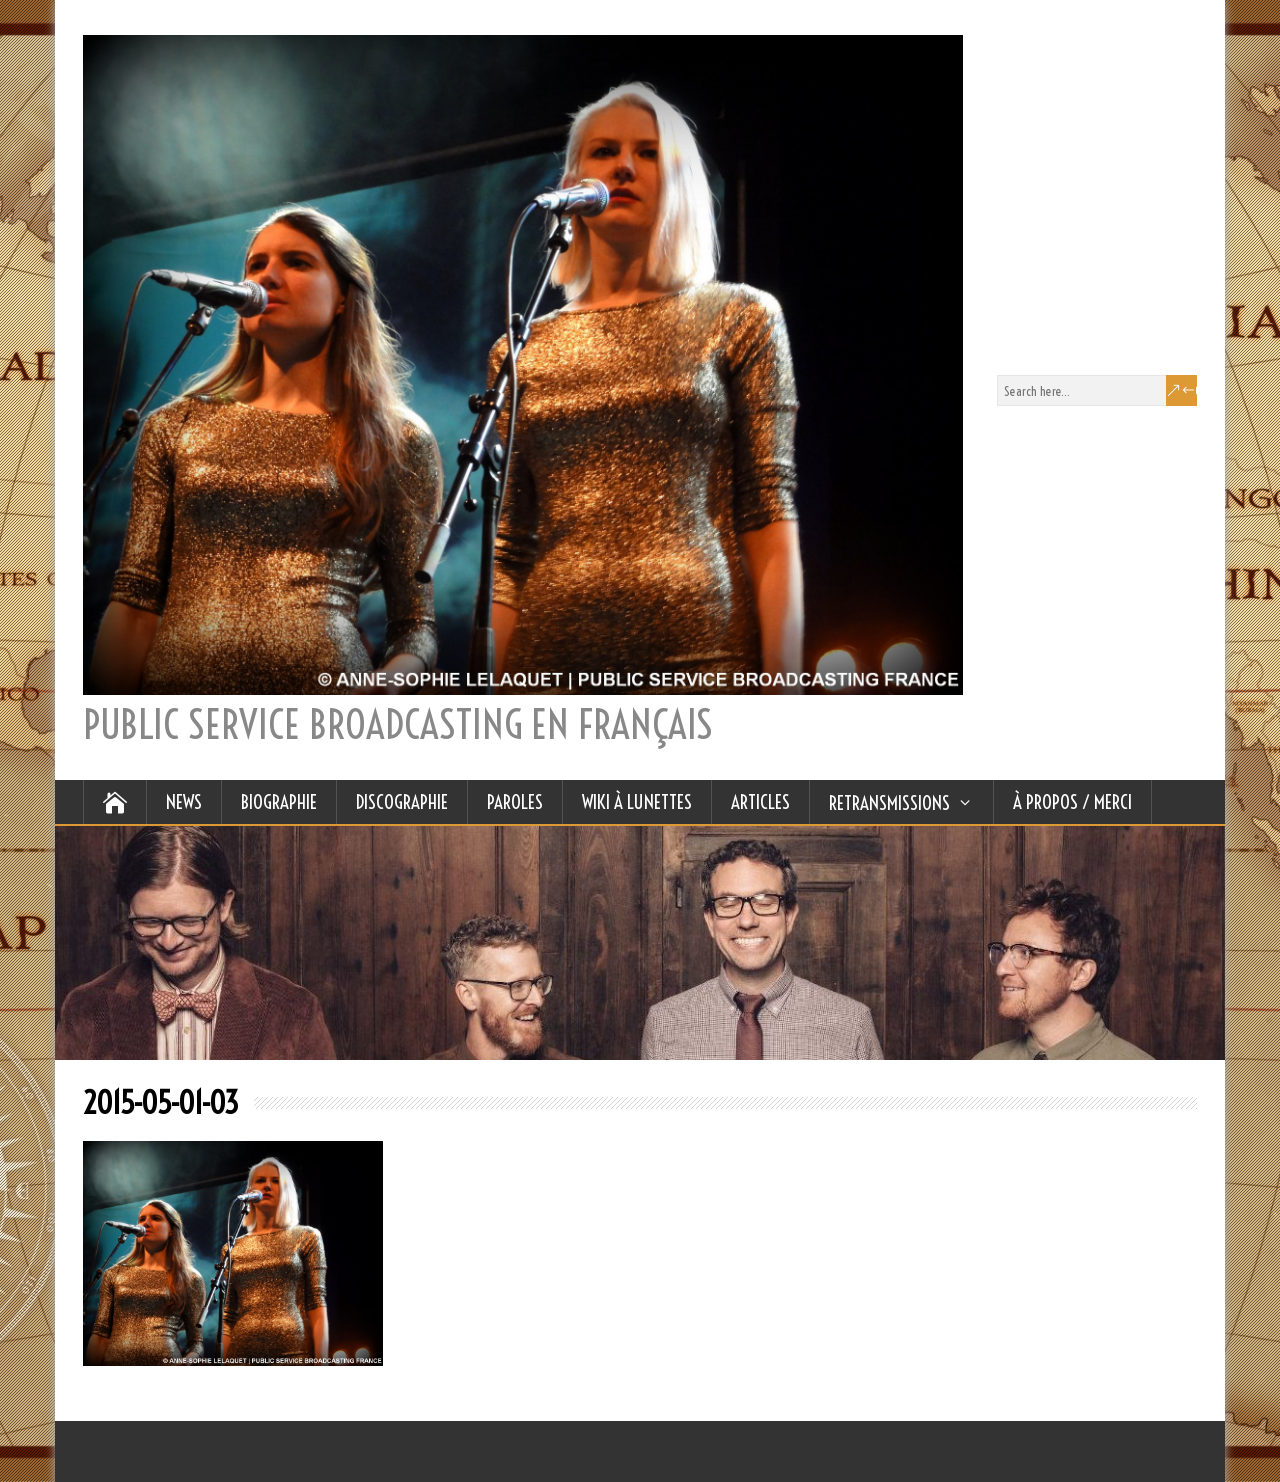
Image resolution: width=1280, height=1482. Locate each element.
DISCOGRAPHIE (402, 802)
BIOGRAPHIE (279, 802)
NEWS (184, 802)
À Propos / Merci (1072, 802)
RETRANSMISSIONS (889, 803)
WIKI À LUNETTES (637, 802)
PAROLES (515, 802)
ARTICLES (760, 802)
